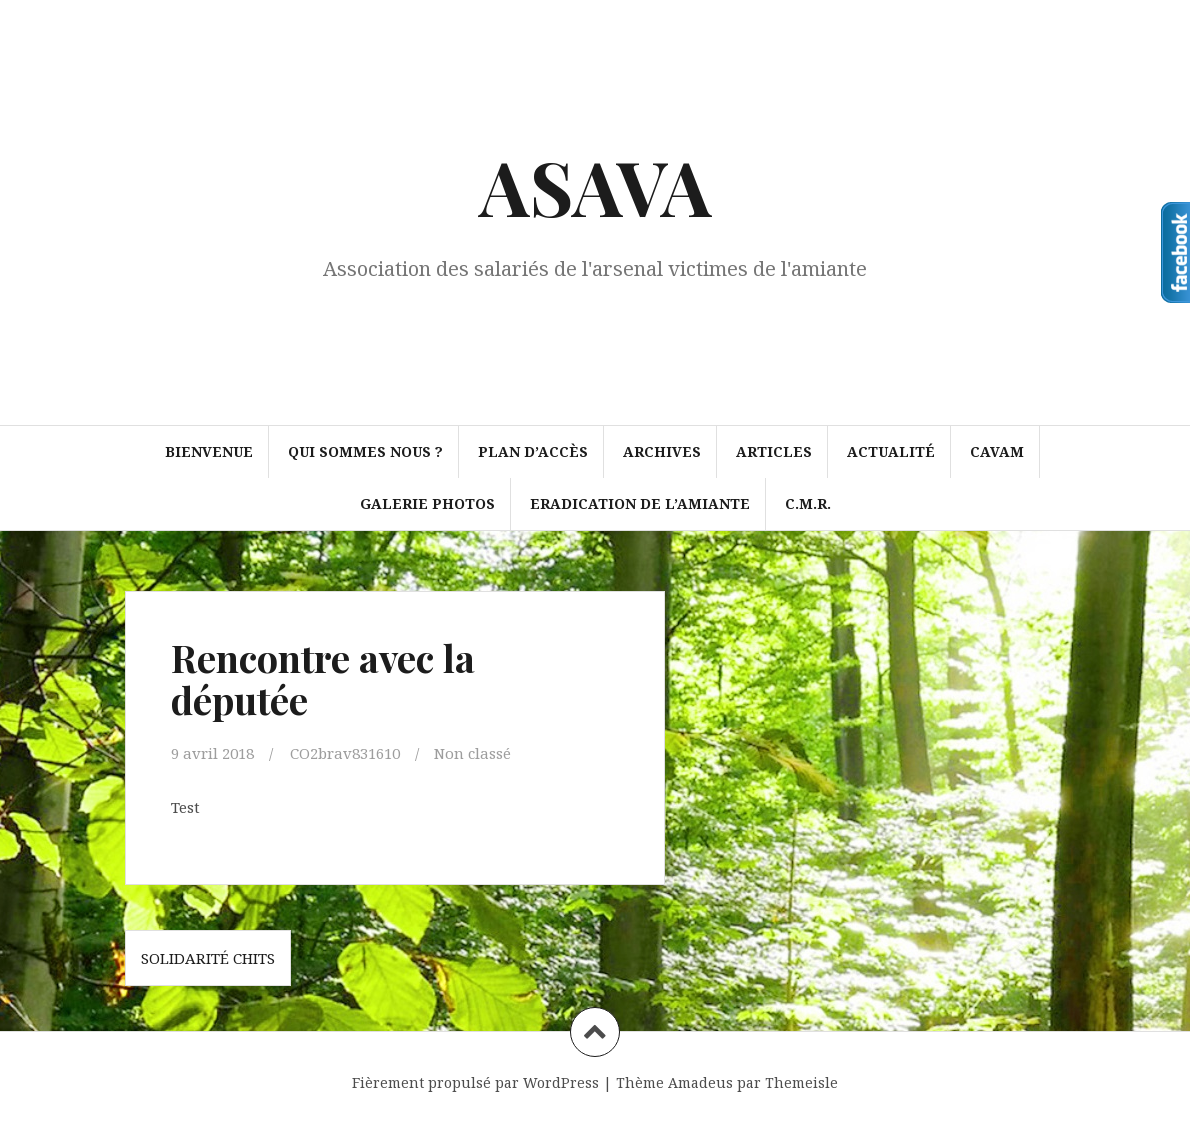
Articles (774, 451)
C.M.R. (808, 503)
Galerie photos (427, 503)
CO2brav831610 (345, 753)
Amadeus (700, 1082)
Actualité (891, 451)
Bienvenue (209, 451)
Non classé (472, 753)
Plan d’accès (533, 451)
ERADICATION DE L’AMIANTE (640, 503)
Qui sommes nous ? (365, 451)
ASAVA (595, 186)
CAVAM (997, 451)
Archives (662, 451)
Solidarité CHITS (208, 958)
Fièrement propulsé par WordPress (475, 1082)
